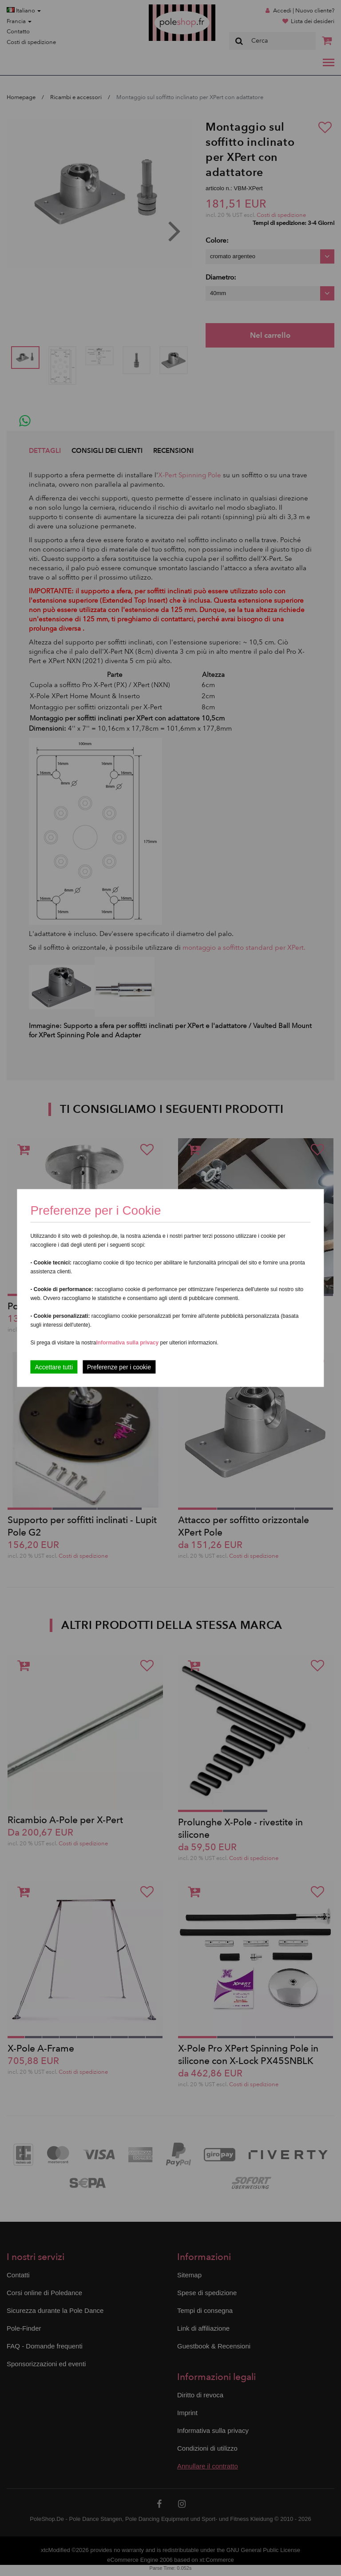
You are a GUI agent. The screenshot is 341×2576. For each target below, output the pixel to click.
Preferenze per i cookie (119, 1367)
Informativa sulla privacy (127, 1343)
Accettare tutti (54, 1367)
